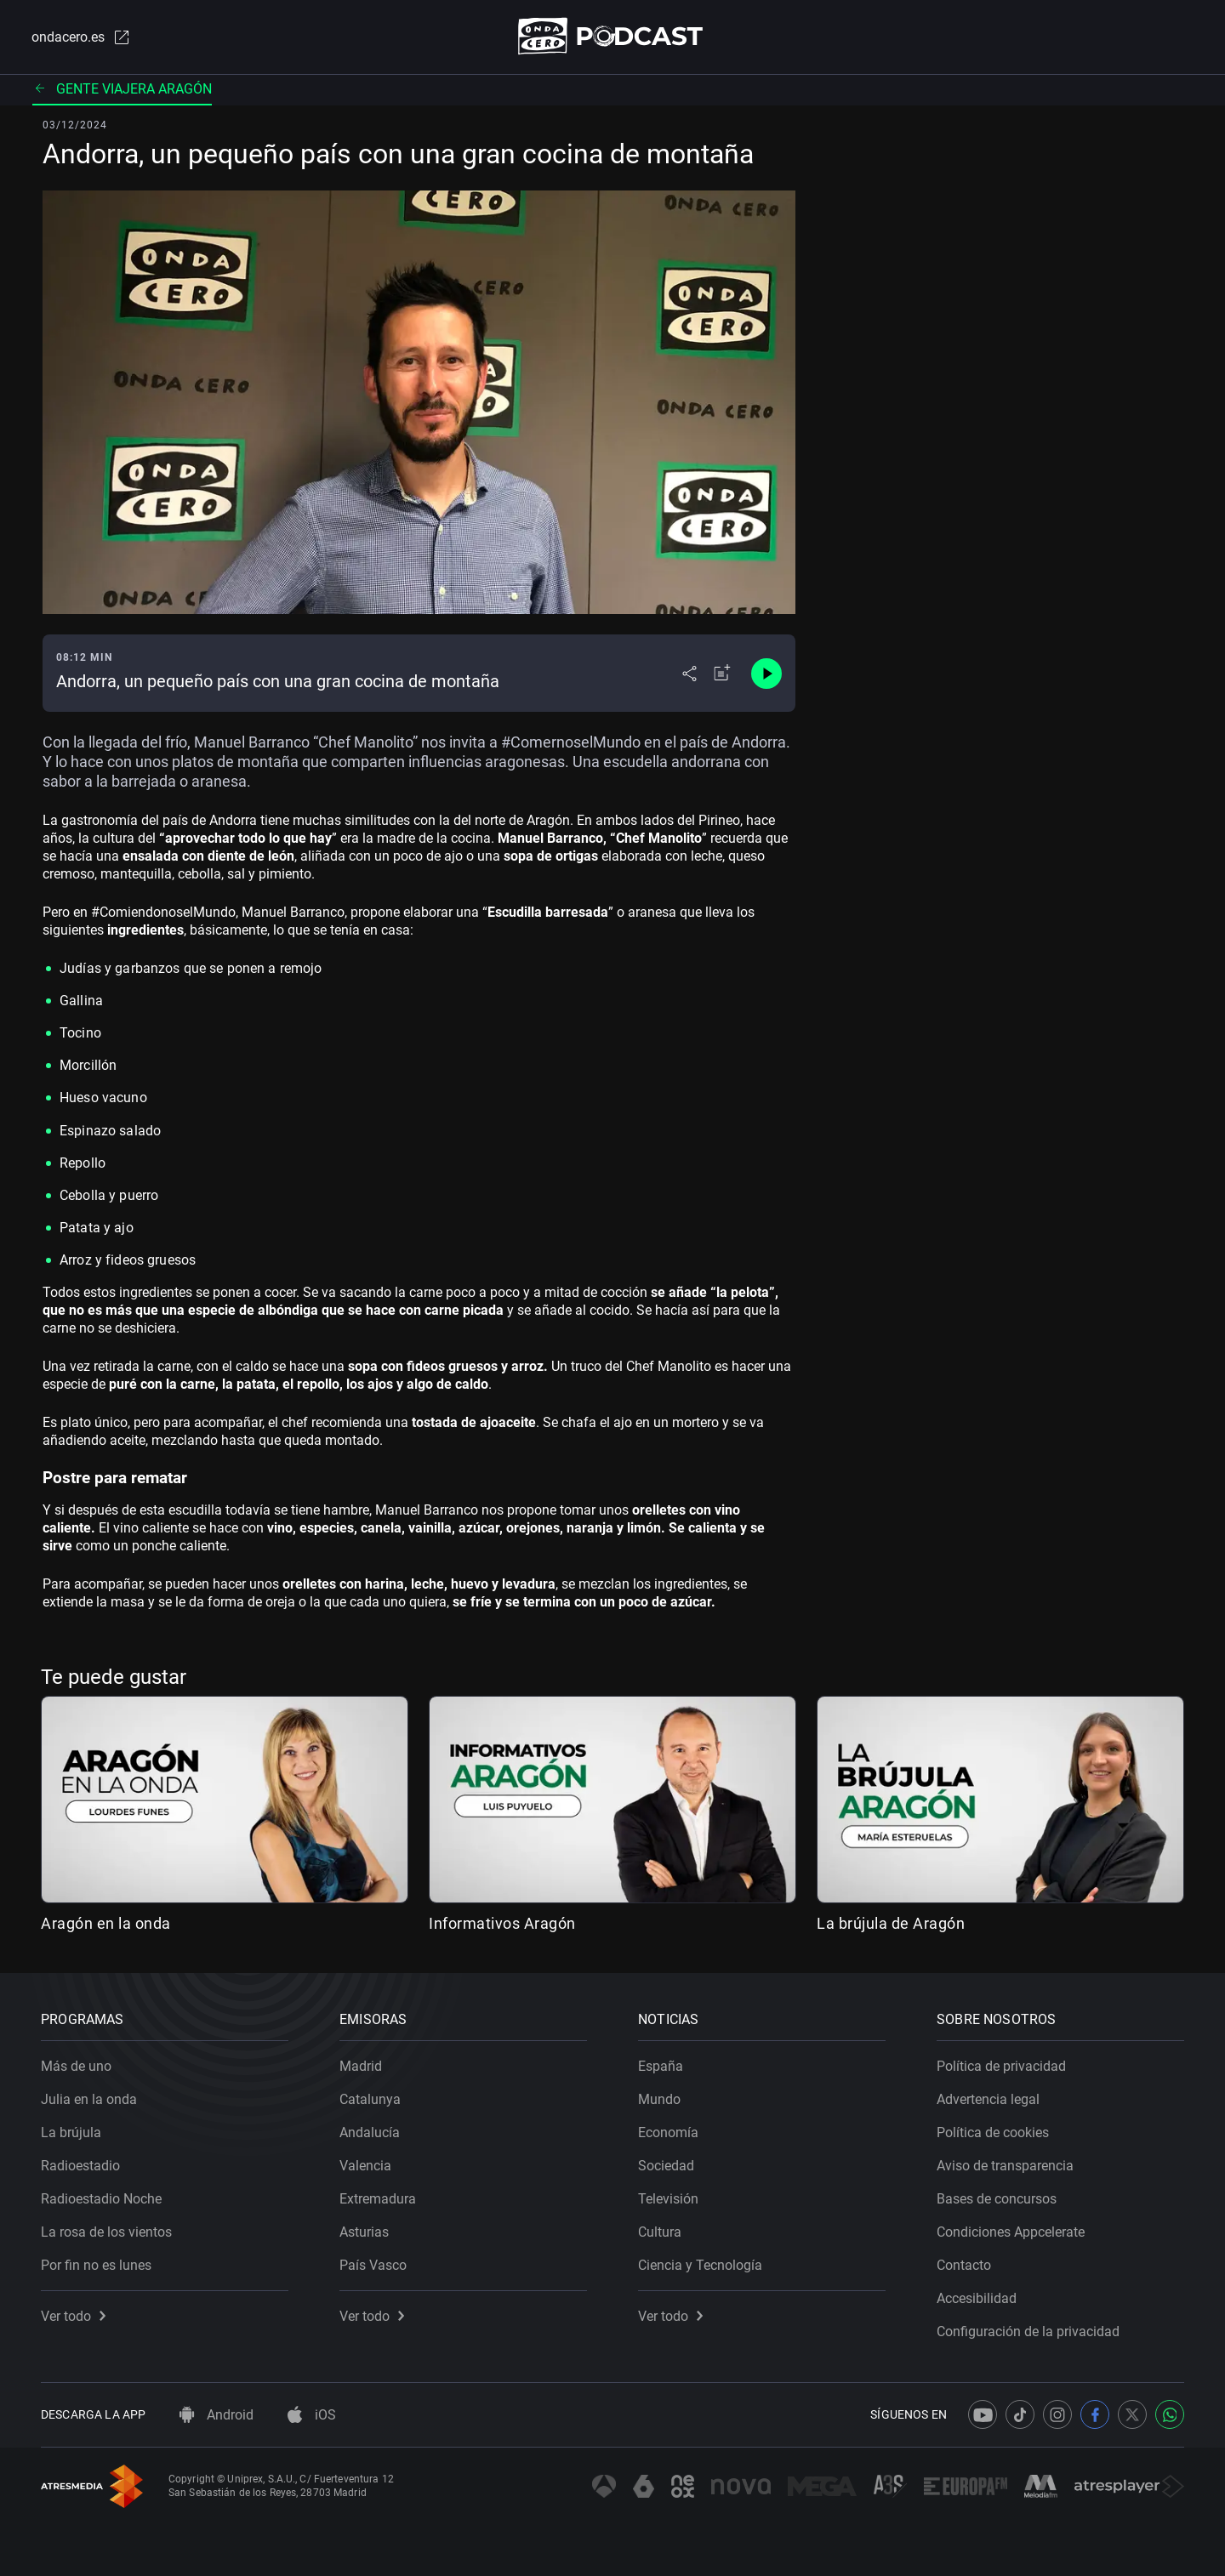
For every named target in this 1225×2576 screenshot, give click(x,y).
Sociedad (666, 2166)
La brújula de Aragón (891, 1923)
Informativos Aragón (502, 1923)
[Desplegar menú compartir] (689, 674)
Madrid (360, 2066)
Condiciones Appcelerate (1011, 2232)
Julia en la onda (89, 2099)
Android (216, 2415)
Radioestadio (80, 2166)
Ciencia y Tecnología (700, 2265)
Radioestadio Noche (101, 2199)
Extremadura (377, 2199)
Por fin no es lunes (96, 2265)
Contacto (964, 2265)
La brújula (71, 2132)
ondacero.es (81, 37)
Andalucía (369, 2132)
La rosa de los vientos (106, 2232)
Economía (668, 2132)
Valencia (365, 2166)
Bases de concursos (997, 2199)
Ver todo (73, 2316)
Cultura (659, 2232)
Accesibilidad (977, 2298)
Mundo (659, 2099)
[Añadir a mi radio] (722, 674)
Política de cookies (993, 2132)
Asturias (364, 2232)
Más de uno (76, 2066)
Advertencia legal (988, 2099)
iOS (312, 2415)
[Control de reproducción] (766, 673)
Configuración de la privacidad (1028, 2331)
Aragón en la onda (106, 1923)
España (660, 2066)
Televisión (668, 2199)
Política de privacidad (1001, 2066)
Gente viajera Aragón (122, 89)
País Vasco (373, 2265)
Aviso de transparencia (1005, 2166)
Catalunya (370, 2099)
